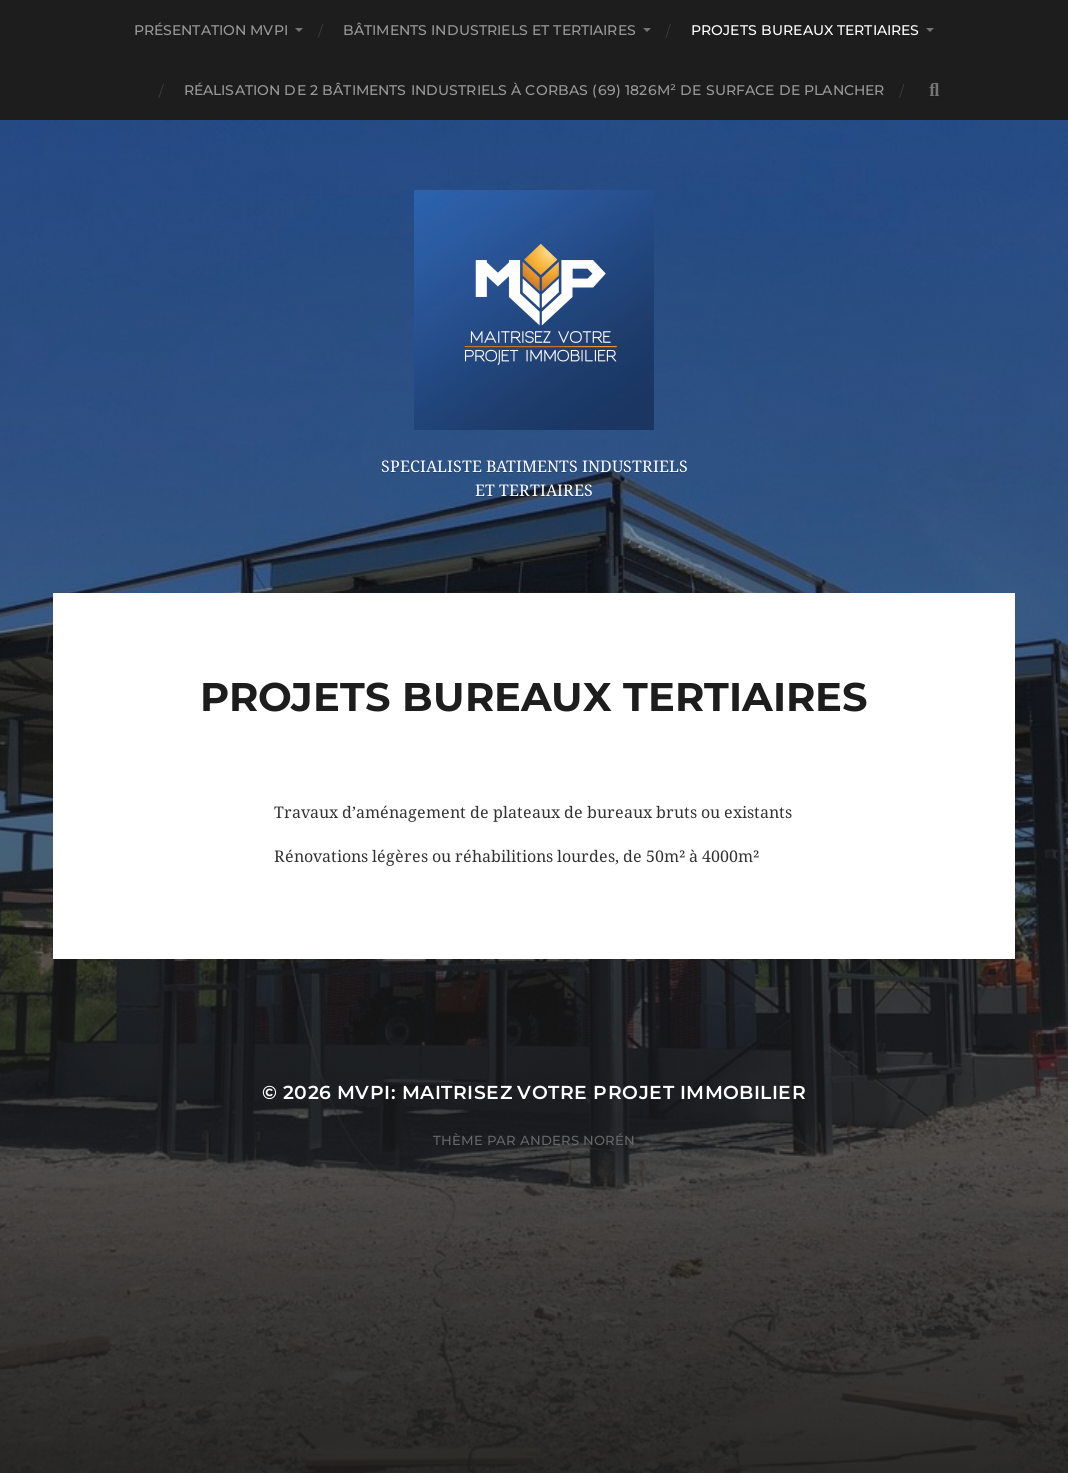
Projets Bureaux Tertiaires (805, 30)
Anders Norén (577, 1140)
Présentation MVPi (211, 30)
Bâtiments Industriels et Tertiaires (489, 30)
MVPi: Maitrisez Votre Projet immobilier (571, 1092)
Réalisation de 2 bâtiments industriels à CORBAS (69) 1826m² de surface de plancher (534, 90)
